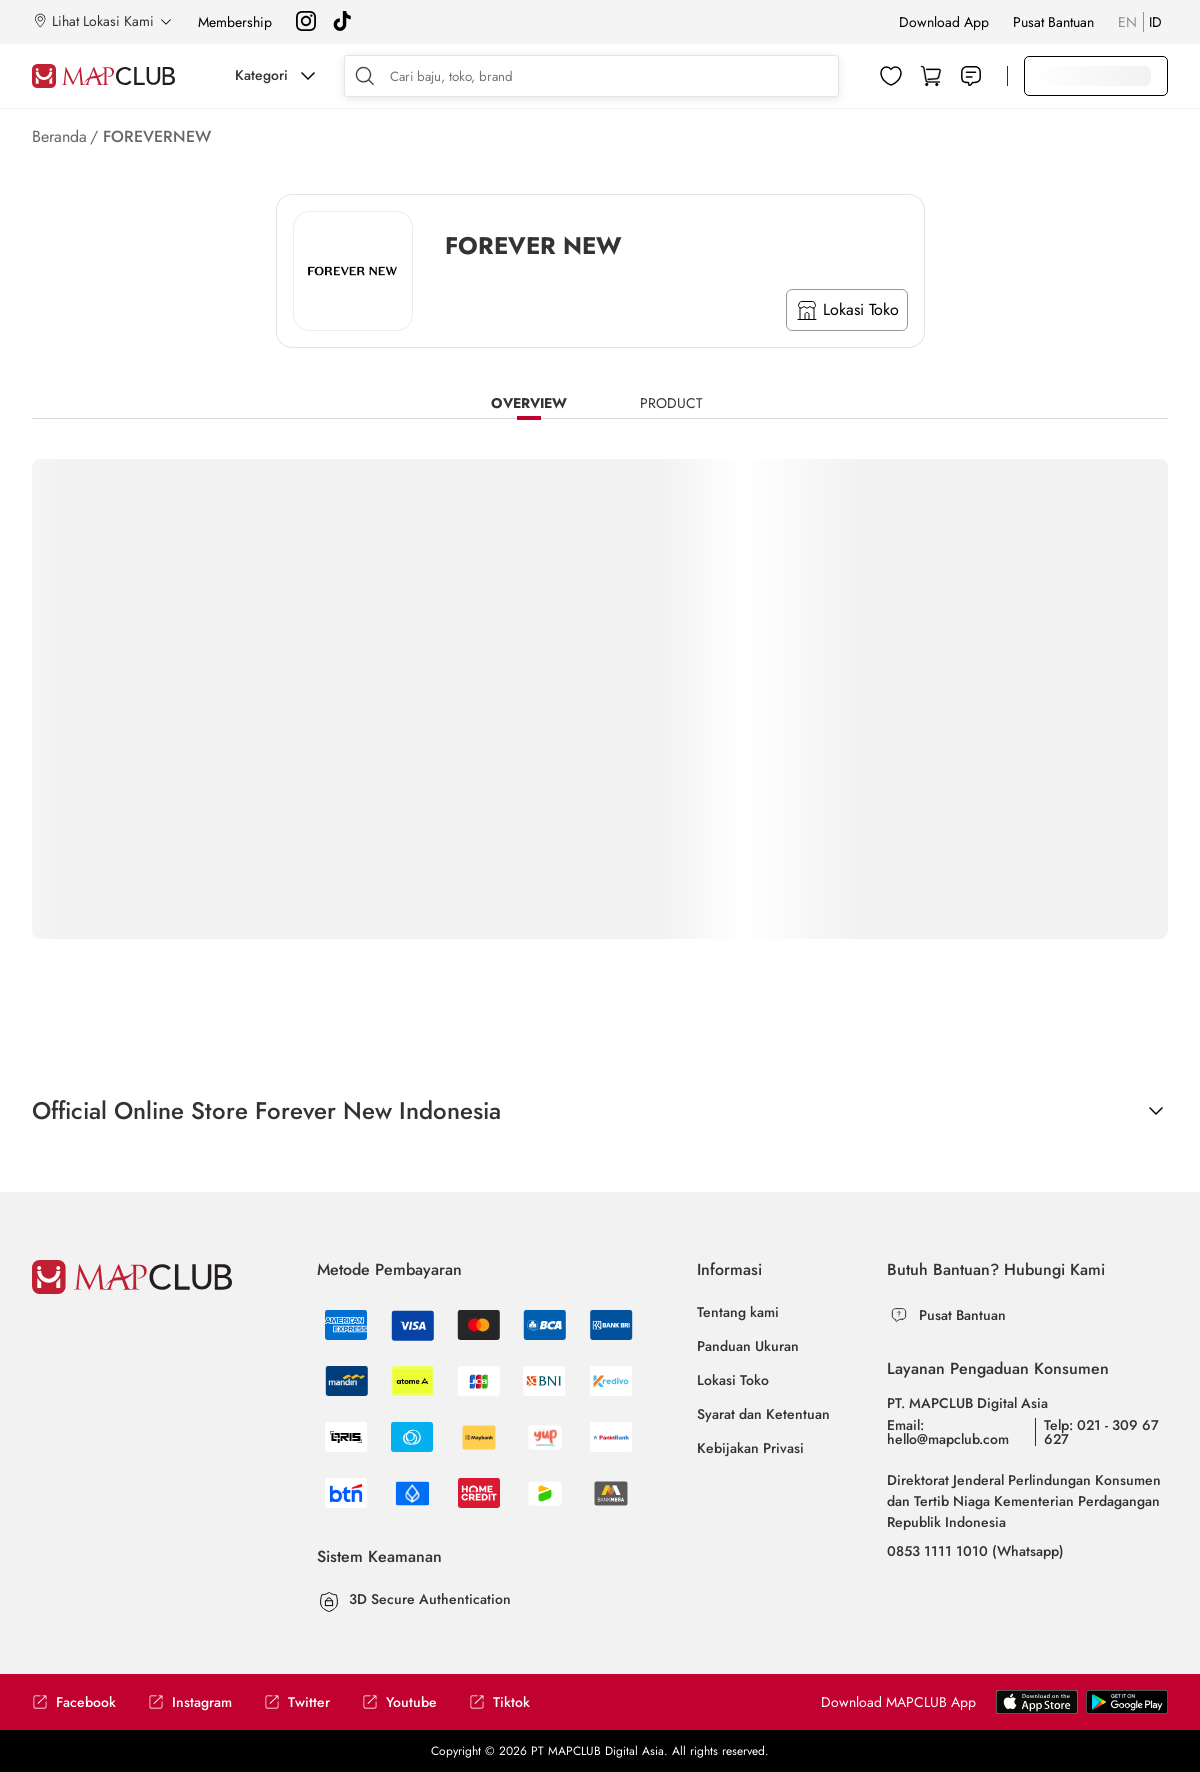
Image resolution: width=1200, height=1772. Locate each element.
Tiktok (499, 1702)
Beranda (59, 136)
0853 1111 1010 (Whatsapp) (975, 1551)
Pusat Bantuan (1053, 22)
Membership (235, 22)
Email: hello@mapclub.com (948, 1432)
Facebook (74, 1702)
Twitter (297, 1702)
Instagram (190, 1702)
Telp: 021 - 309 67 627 (1101, 1432)
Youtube (399, 1702)
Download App (944, 22)
